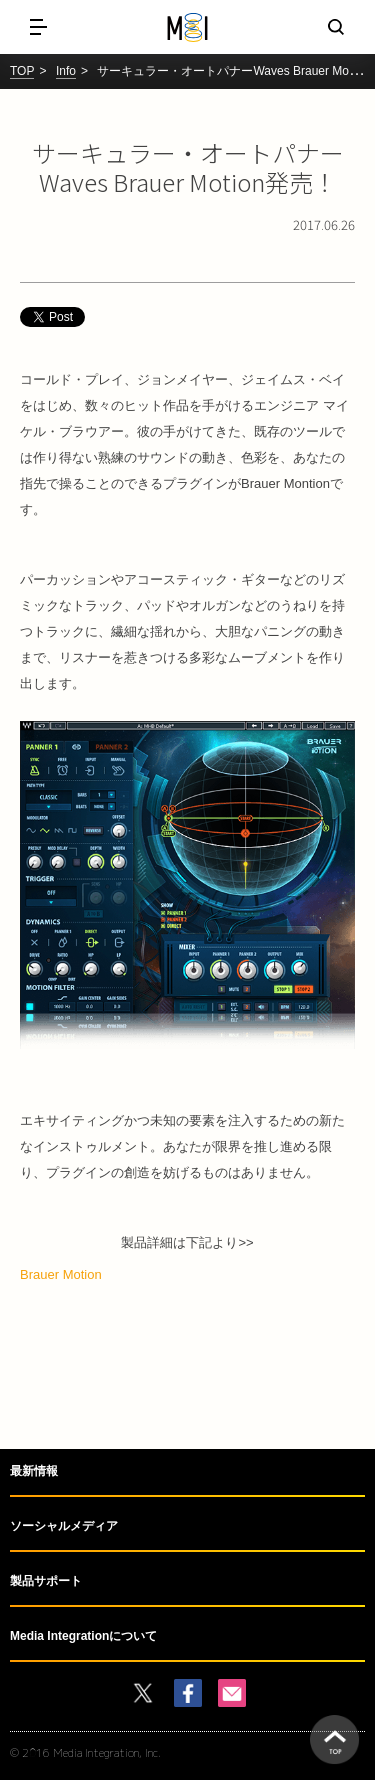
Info (66, 71)
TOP (22, 71)
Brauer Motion (61, 1274)
